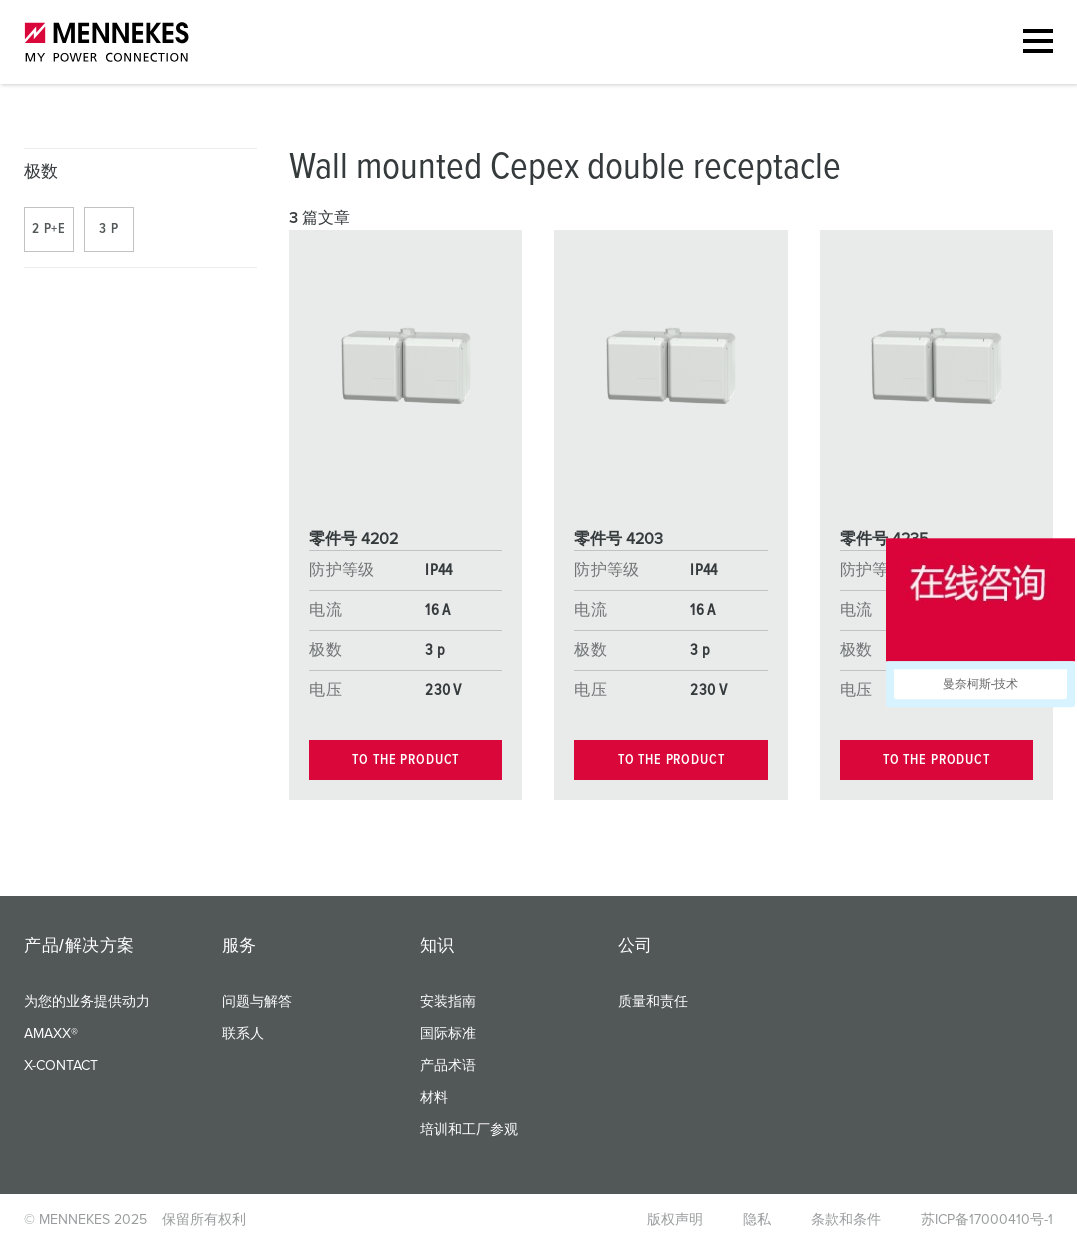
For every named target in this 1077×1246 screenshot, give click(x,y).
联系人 (243, 1034)
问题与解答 (257, 1002)
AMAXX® (51, 1034)
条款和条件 (846, 1220)
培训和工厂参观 (469, 1130)
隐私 (757, 1220)
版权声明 (675, 1220)
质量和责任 (653, 1002)
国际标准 (448, 1034)
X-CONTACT (61, 1066)
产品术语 (448, 1066)
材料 (434, 1098)
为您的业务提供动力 (87, 1002)
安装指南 (448, 1002)
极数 (41, 172)
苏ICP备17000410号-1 (987, 1220)
